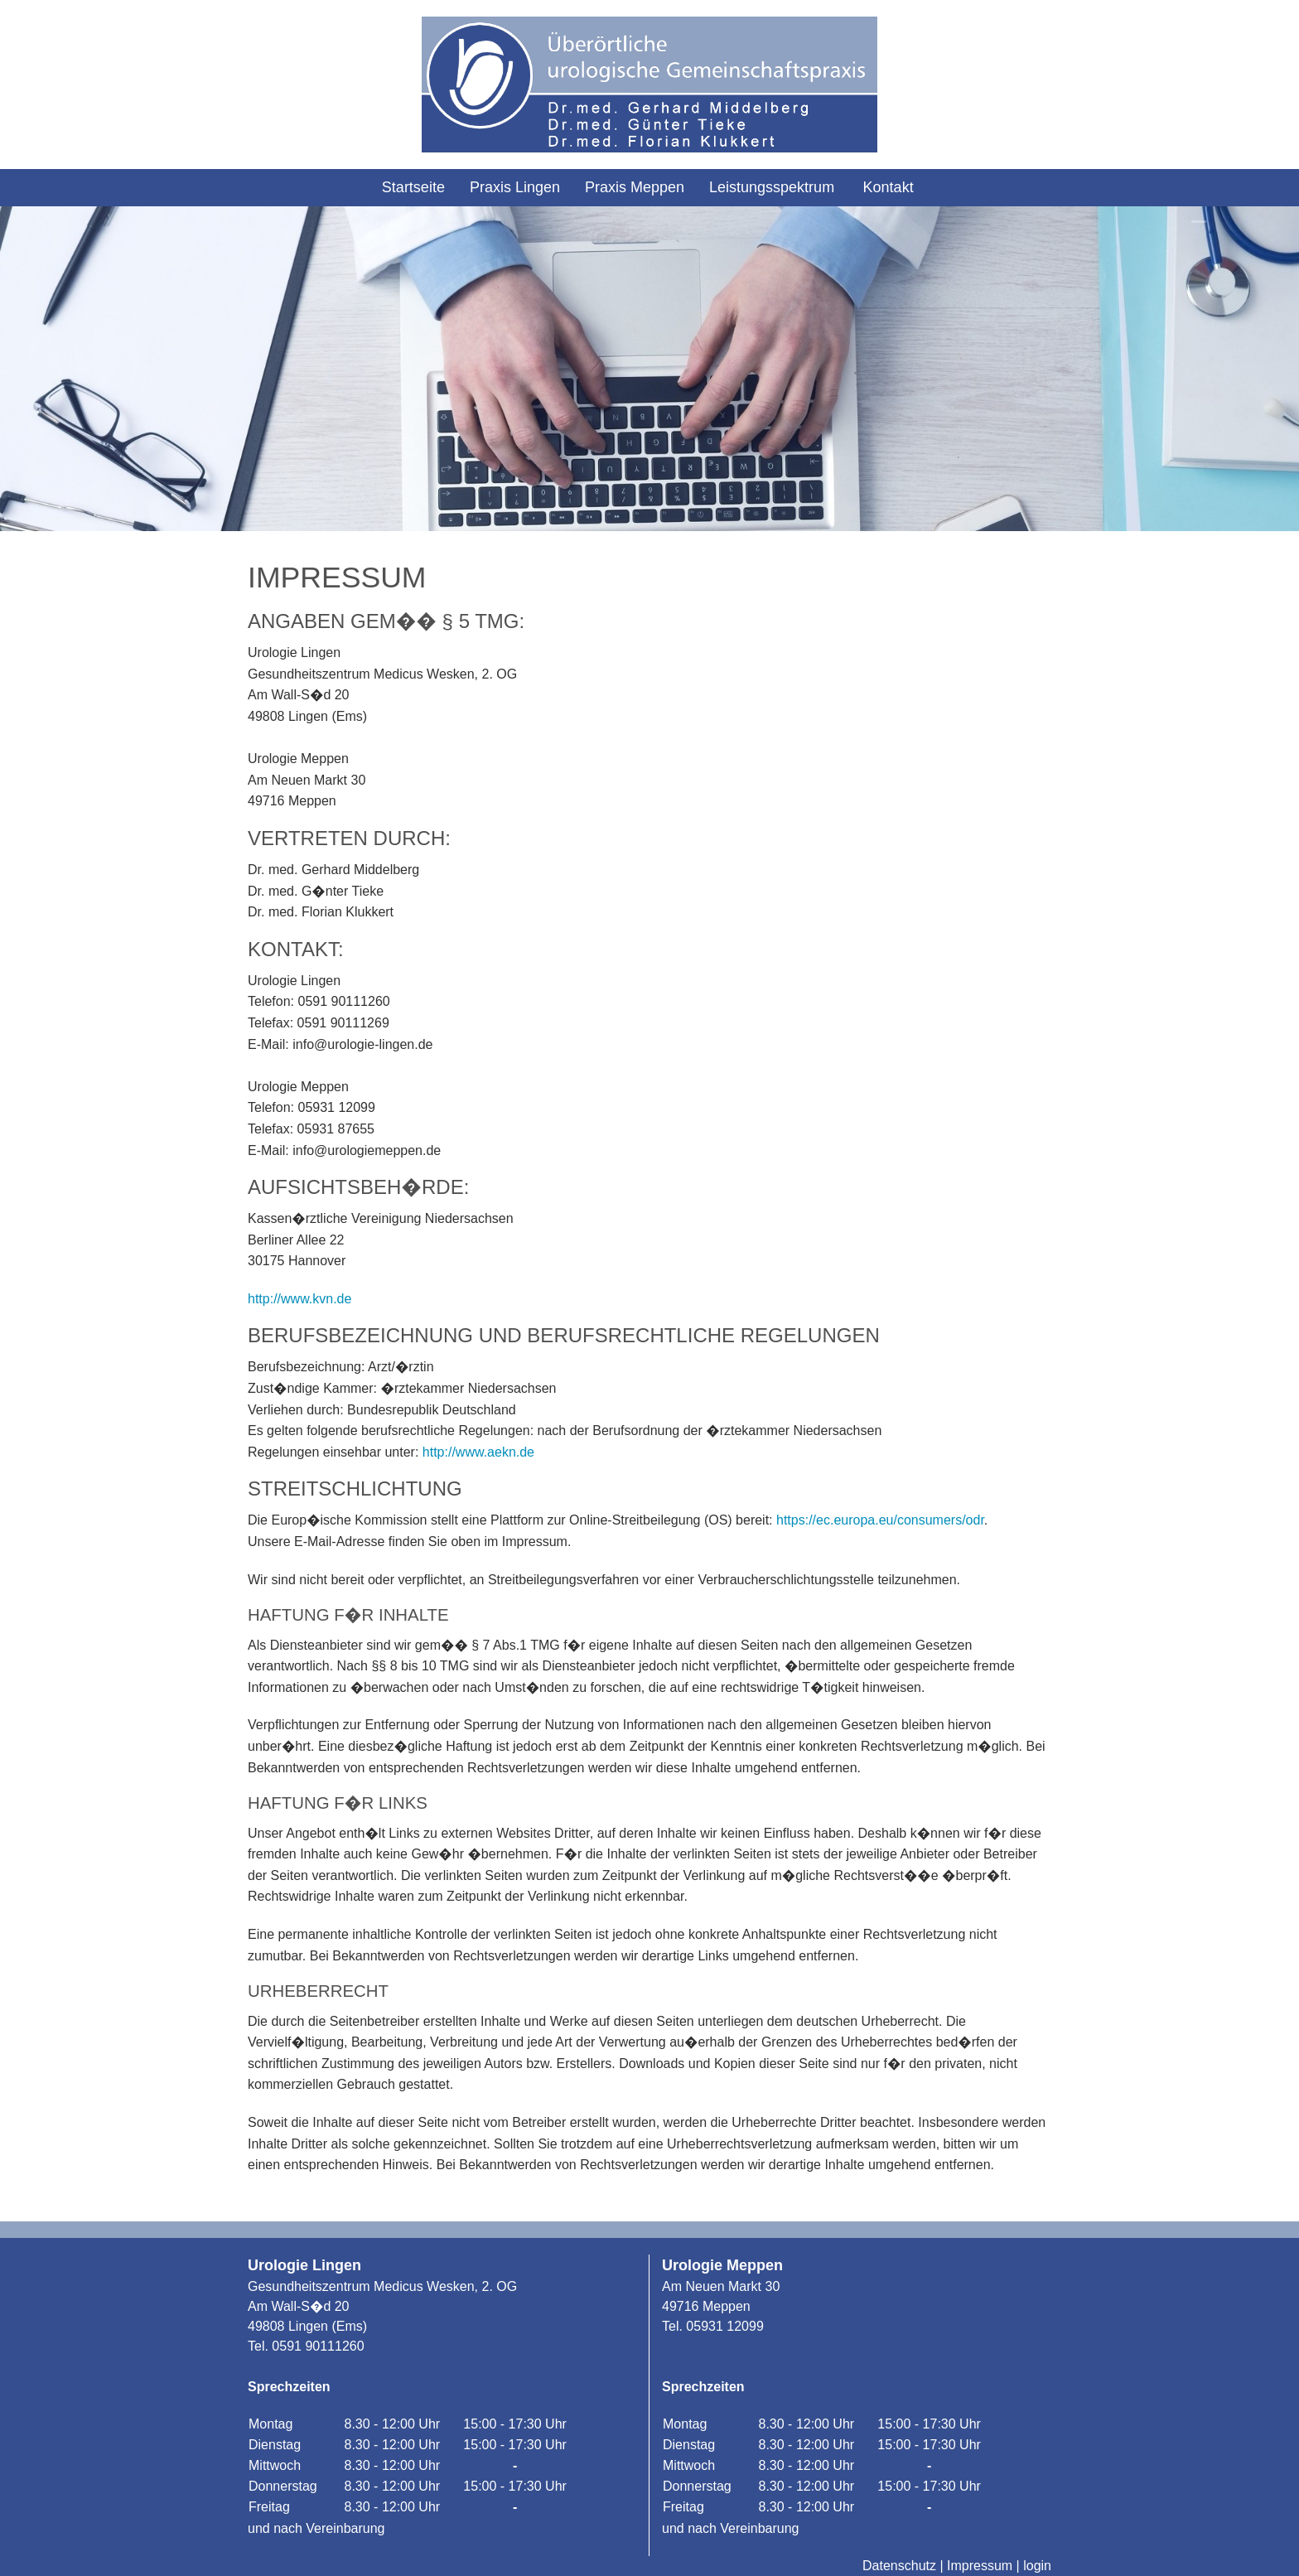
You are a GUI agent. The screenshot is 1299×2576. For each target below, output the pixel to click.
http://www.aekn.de (478, 1452)
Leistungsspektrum (771, 187)
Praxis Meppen (634, 187)
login (1037, 2566)
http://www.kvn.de (299, 1299)
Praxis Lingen (515, 187)
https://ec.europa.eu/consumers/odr (880, 1520)
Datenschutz (899, 2566)
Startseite (413, 187)
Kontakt (888, 187)
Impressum (979, 2566)
